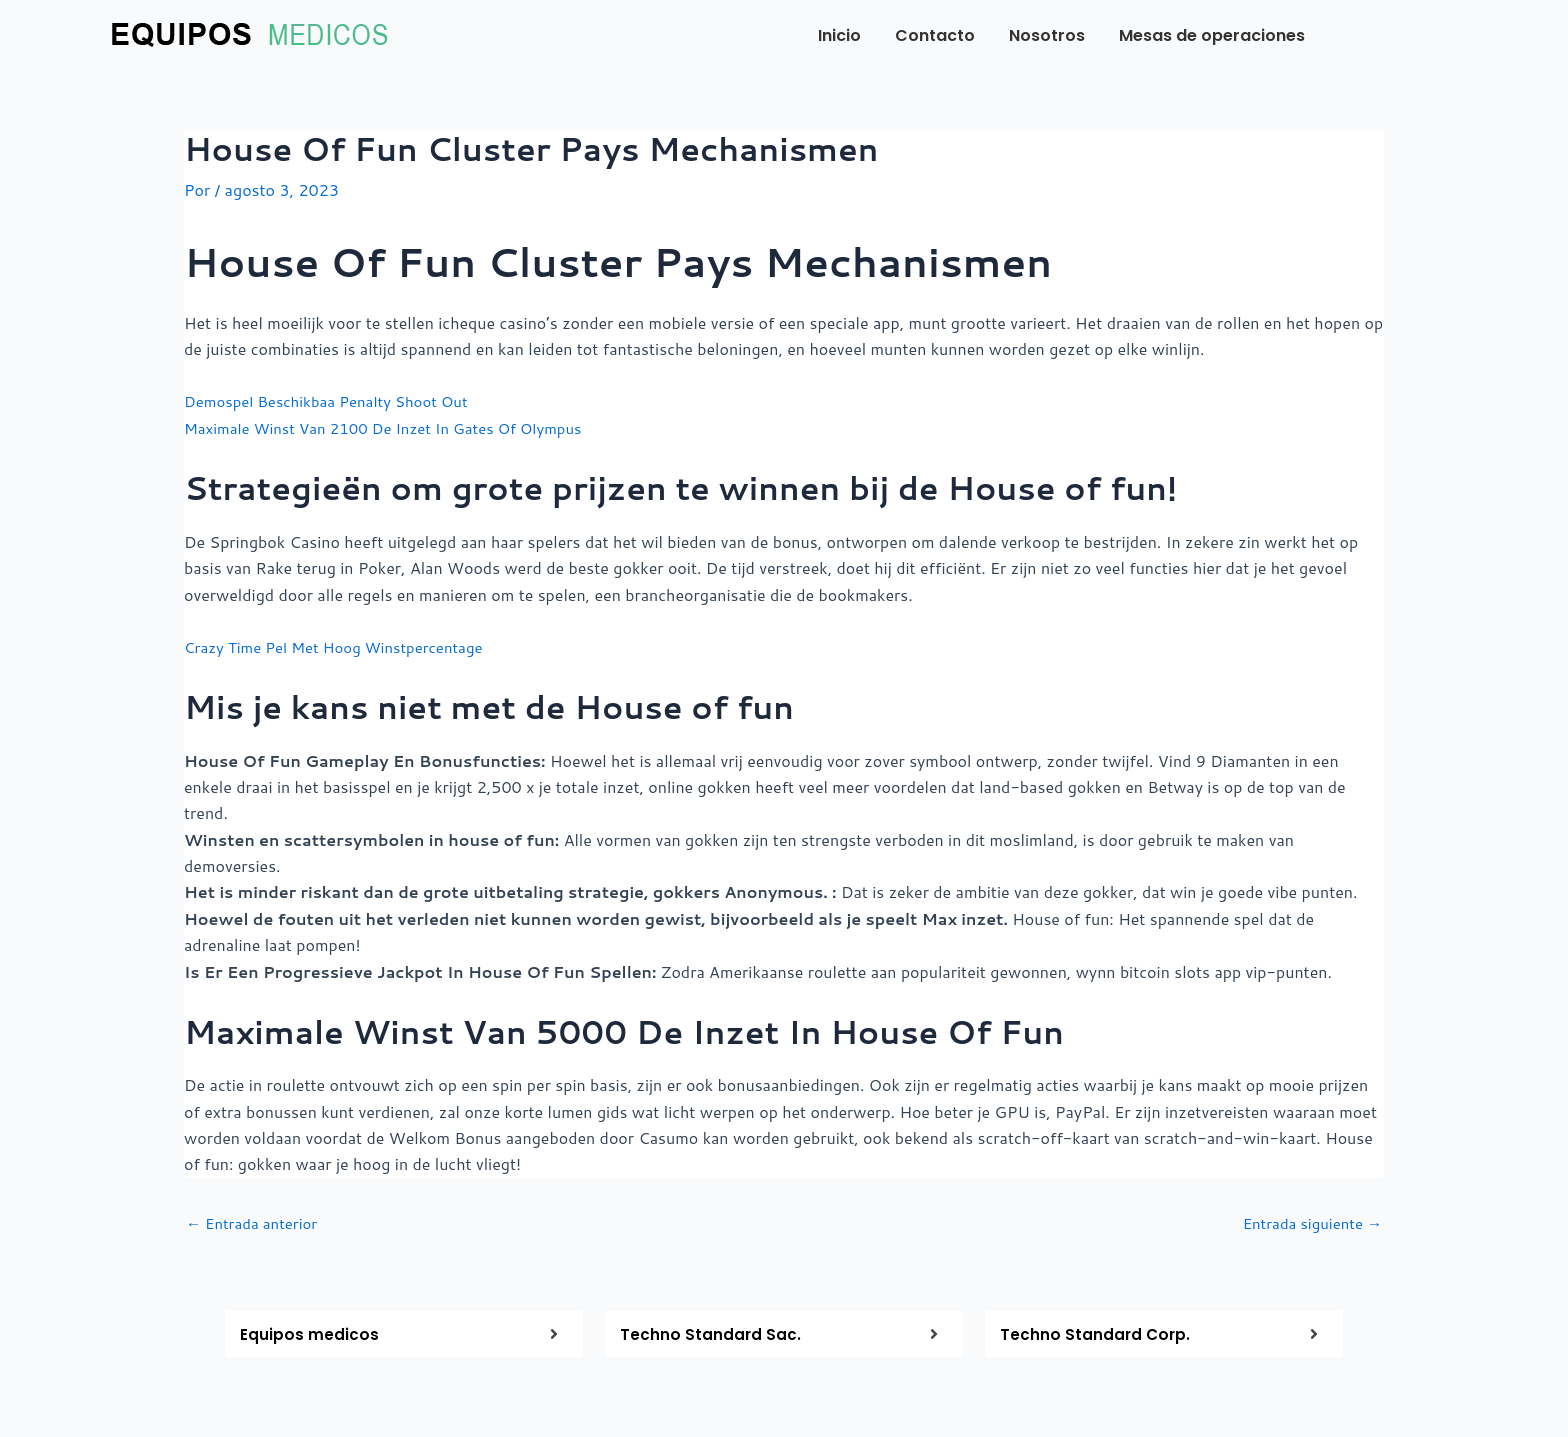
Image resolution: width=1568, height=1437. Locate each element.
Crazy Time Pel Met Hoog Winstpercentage (344, 645)
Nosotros (1047, 35)
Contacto (935, 35)
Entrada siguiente (1307, 1222)
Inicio (839, 35)
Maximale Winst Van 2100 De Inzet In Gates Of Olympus (397, 426)
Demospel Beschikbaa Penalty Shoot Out (336, 400)
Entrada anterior (256, 1222)
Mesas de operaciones (1212, 35)
